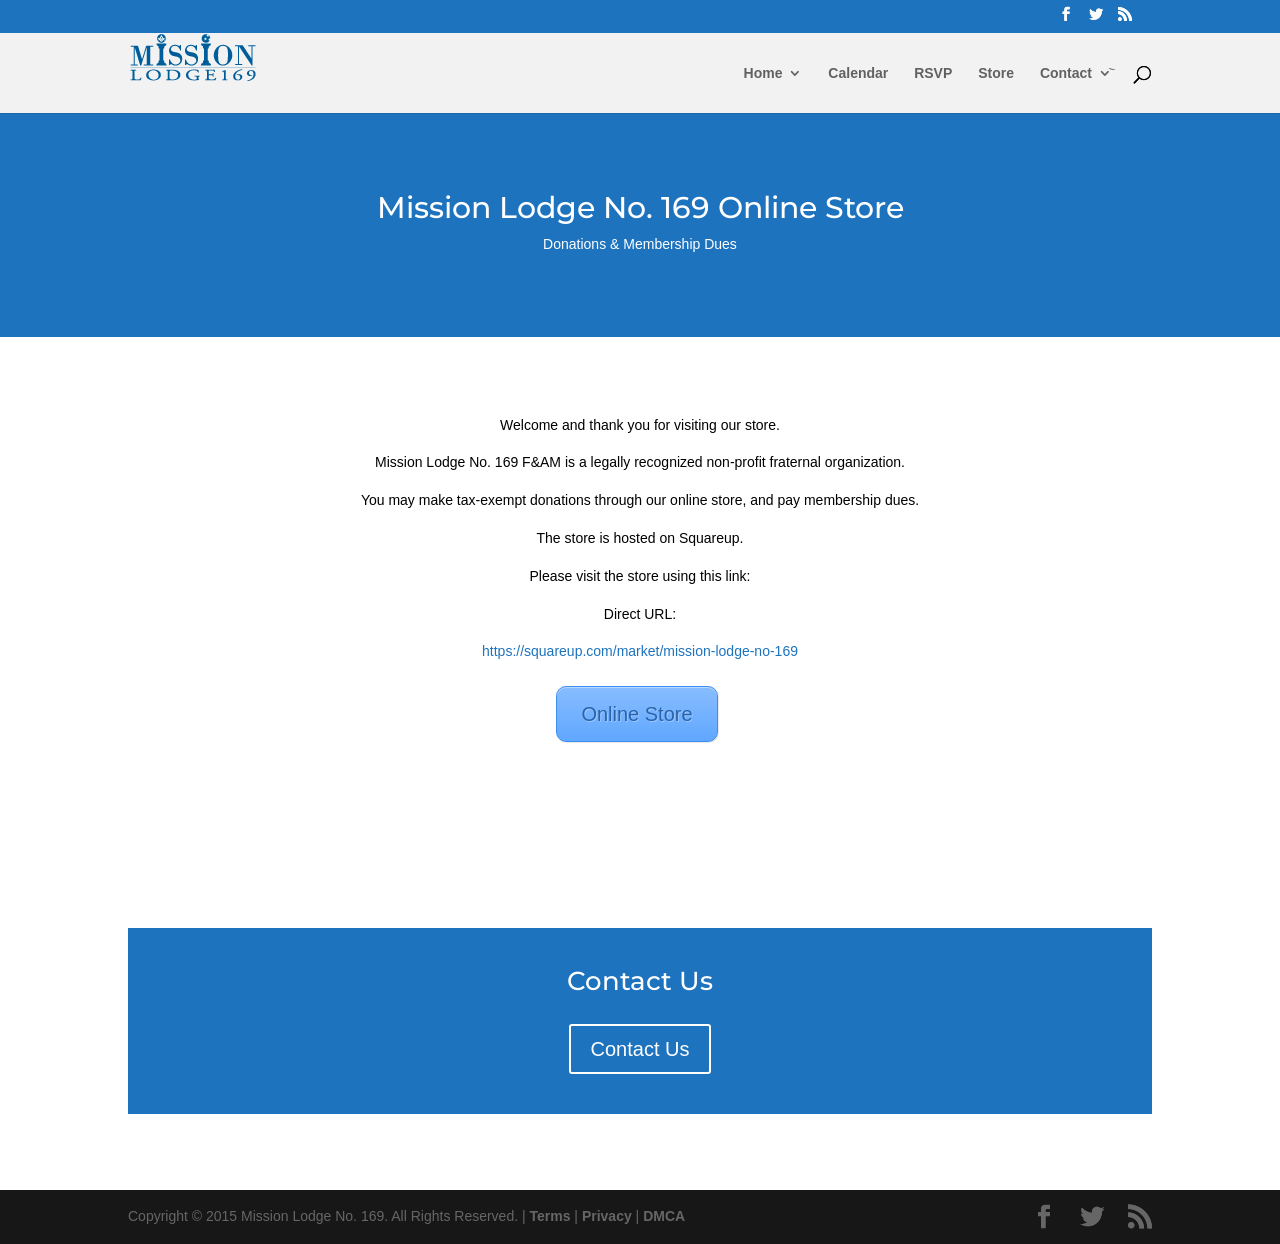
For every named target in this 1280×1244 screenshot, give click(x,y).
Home (763, 73)
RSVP (933, 73)
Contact (1066, 73)
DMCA (664, 1216)
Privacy (607, 1216)
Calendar (858, 73)
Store (996, 73)
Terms (550, 1216)
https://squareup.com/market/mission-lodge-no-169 (640, 651)
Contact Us (640, 1049)
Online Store (636, 714)
